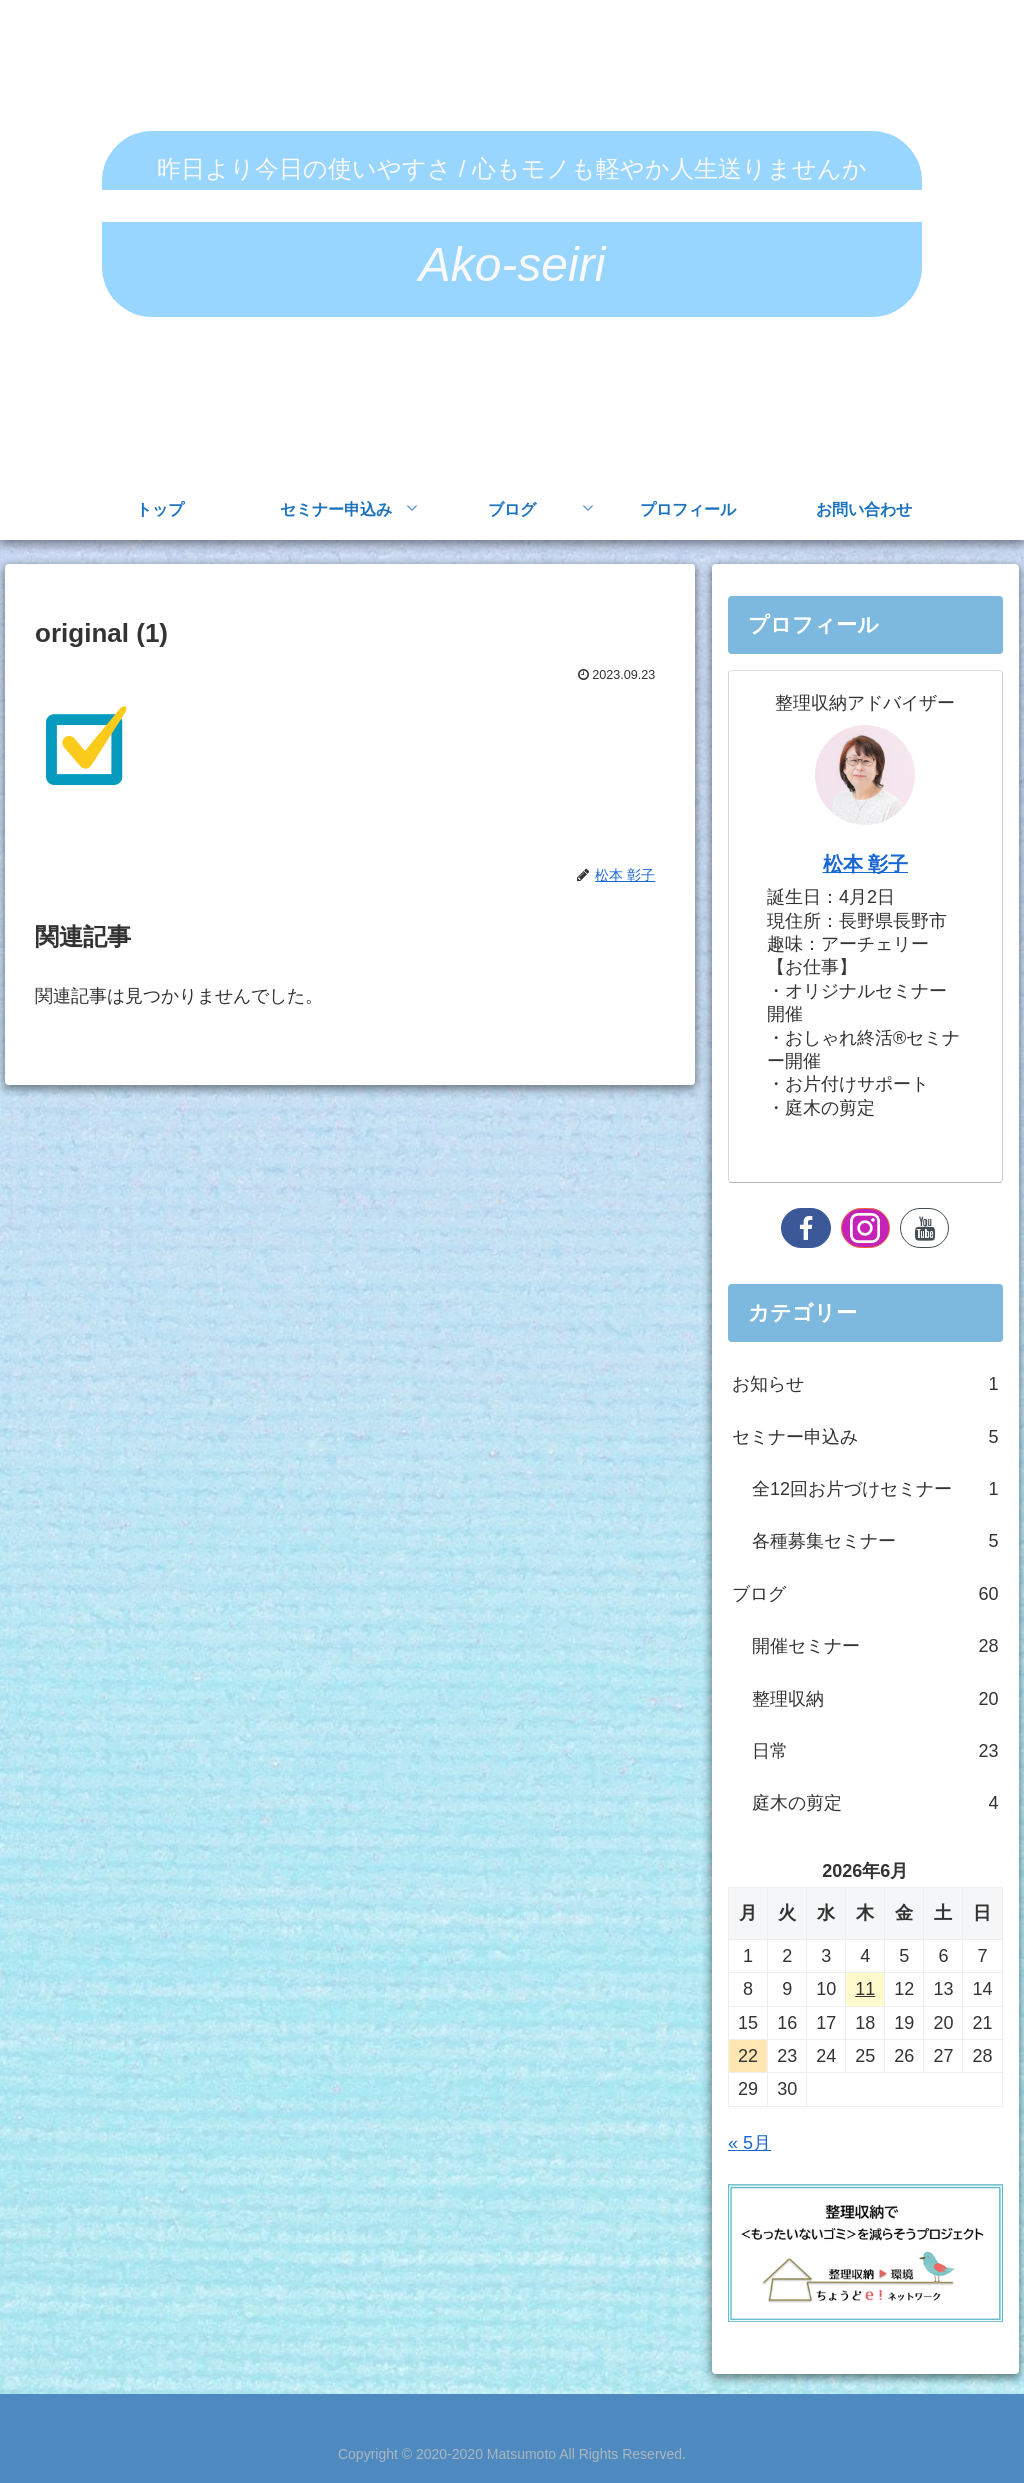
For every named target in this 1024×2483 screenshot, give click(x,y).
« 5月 (749, 2143)
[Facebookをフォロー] (805, 1228)
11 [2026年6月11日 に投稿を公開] (865, 1989)
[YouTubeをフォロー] (924, 1228)
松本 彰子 (866, 864)
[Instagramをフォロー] (865, 1228)
